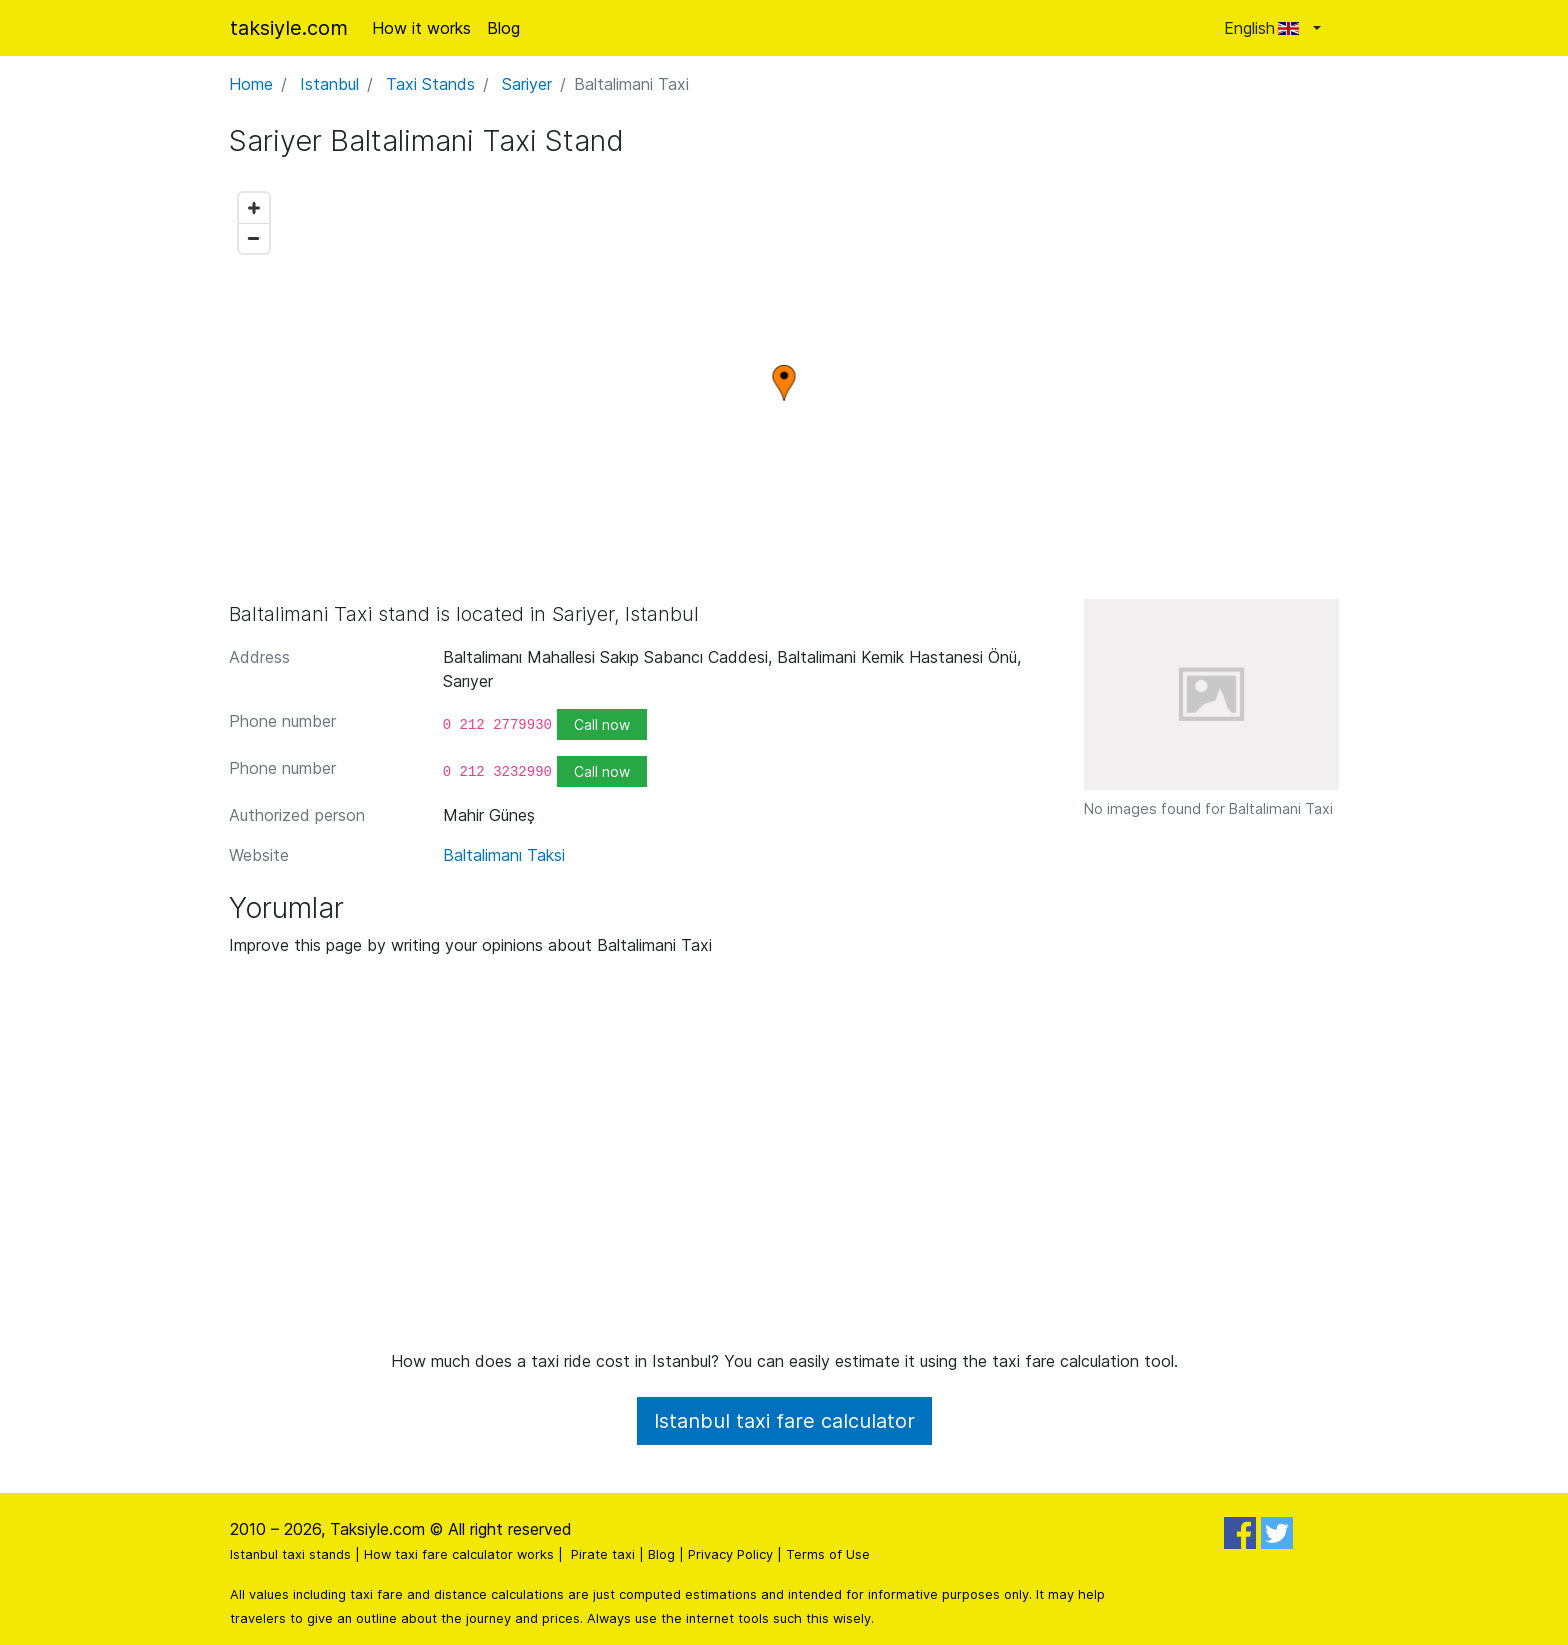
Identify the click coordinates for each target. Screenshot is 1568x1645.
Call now (602, 724)
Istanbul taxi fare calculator (784, 1421)
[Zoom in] (254, 208)
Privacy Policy (730, 1554)
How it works (421, 28)
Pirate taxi (603, 1554)
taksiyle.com (289, 28)
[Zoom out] (254, 238)
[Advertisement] (784, 1161)
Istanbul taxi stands (290, 1554)
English (1266, 28)
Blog (503, 28)
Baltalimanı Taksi (504, 855)
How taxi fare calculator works (459, 1554)
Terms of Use (828, 1554)
